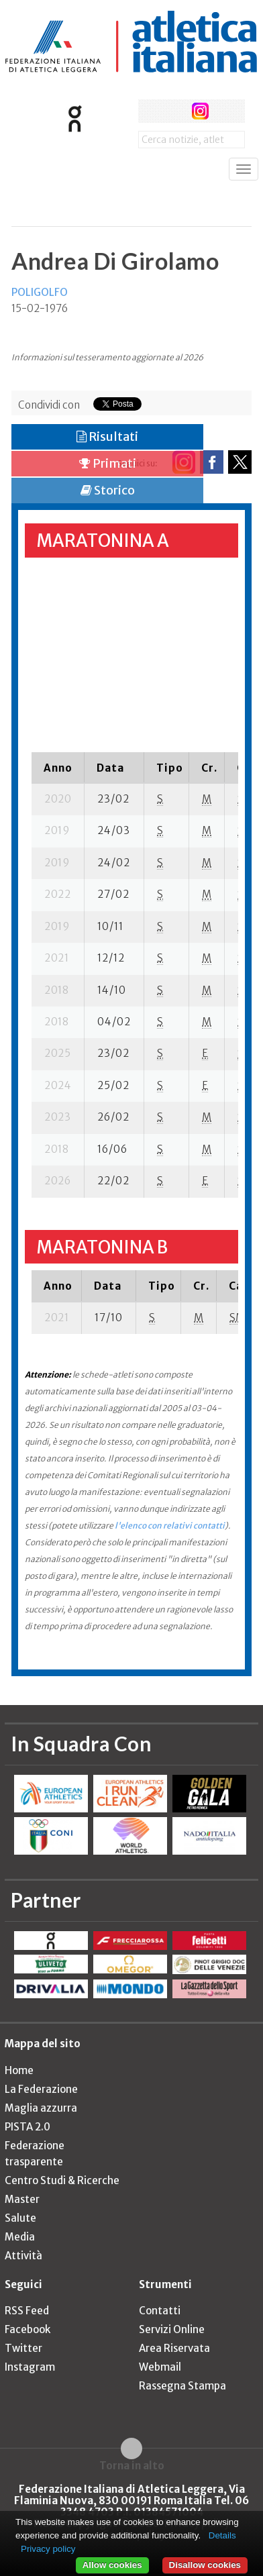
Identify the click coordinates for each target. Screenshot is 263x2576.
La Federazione (41, 2089)
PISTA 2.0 (27, 2126)
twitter (174, 111)
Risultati (107, 436)
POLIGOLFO (39, 292)
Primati (107, 463)
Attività (23, 2255)
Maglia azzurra (41, 2108)
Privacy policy (48, 2549)
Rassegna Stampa (182, 2385)
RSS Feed (27, 2310)
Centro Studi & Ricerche (62, 2180)
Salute (20, 2218)
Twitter (23, 2348)
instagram (200, 111)
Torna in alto (131, 2465)
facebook (150, 111)
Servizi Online (172, 2329)
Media (20, 2236)
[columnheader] (58, 767)
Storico (108, 490)
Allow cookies (112, 2565)
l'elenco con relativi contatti (170, 1526)
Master (22, 2199)
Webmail (160, 2367)
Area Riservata (174, 2348)
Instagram (30, 2367)
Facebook (27, 2329)
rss (225, 111)
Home (19, 2070)
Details (222, 2535)
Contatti (159, 2310)
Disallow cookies (205, 2565)
